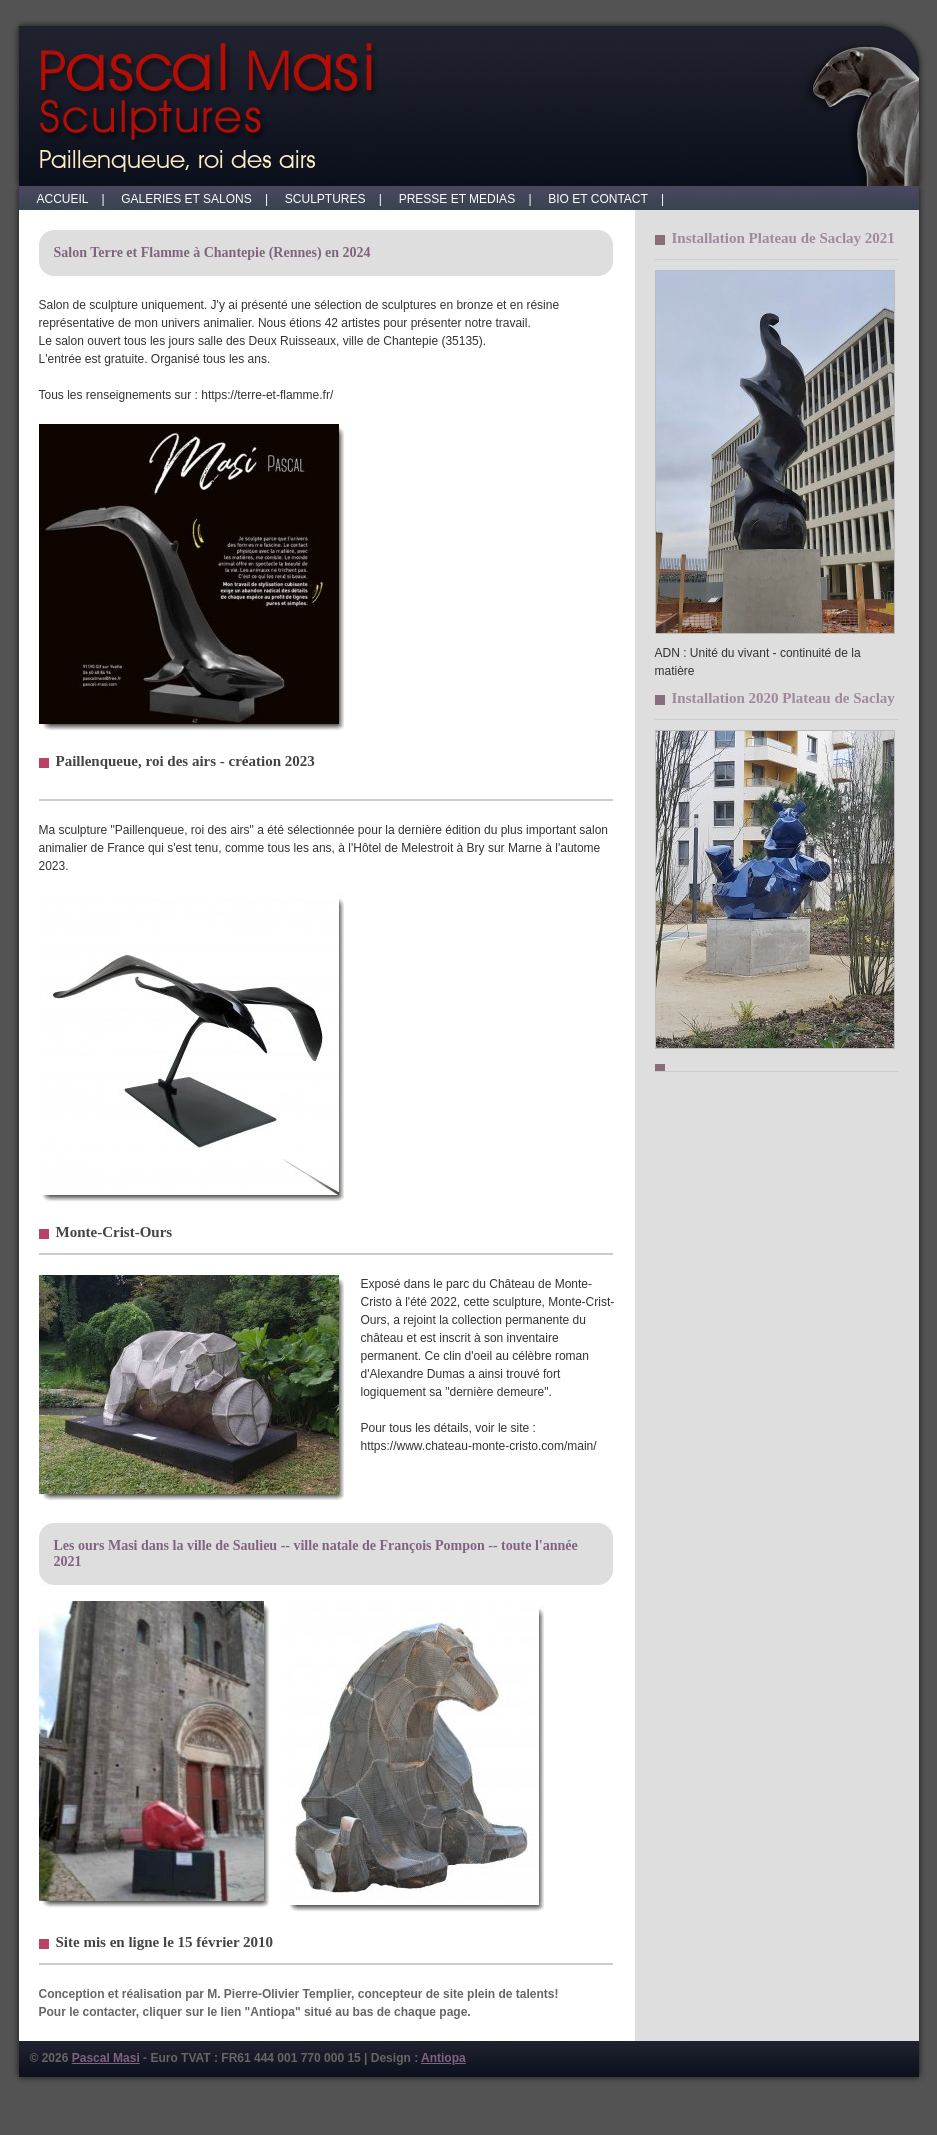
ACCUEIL (68, 199)
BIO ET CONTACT (603, 199)
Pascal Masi (106, 2058)
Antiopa (443, 2058)
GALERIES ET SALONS (192, 199)
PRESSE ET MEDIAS (462, 199)
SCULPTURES (330, 199)
